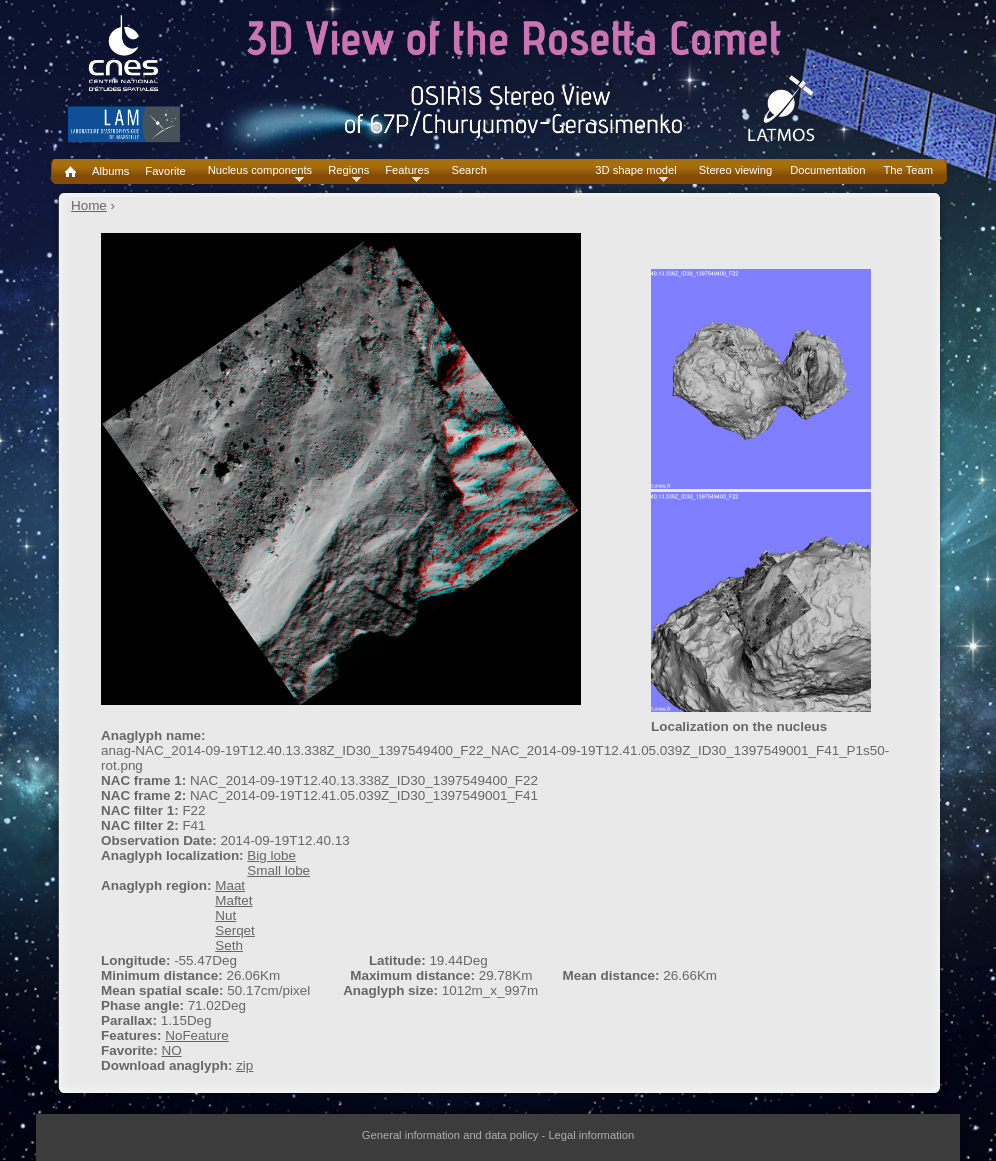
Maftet (233, 900)
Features (407, 170)
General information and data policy (450, 1135)
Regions (348, 170)
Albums (110, 171)
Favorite (165, 171)
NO (171, 1050)
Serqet (235, 930)
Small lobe (278, 870)
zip (244, 1065)
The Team (908, 170)
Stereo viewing (735, 170)
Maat (230, 885)
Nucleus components (260, 170)
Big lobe (271, 855)
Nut (225, 915)
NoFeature (197, 1035)
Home (89, 205)
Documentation (827, 170)
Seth (229, 945)
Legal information (591, 1135)
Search (468, 170)
